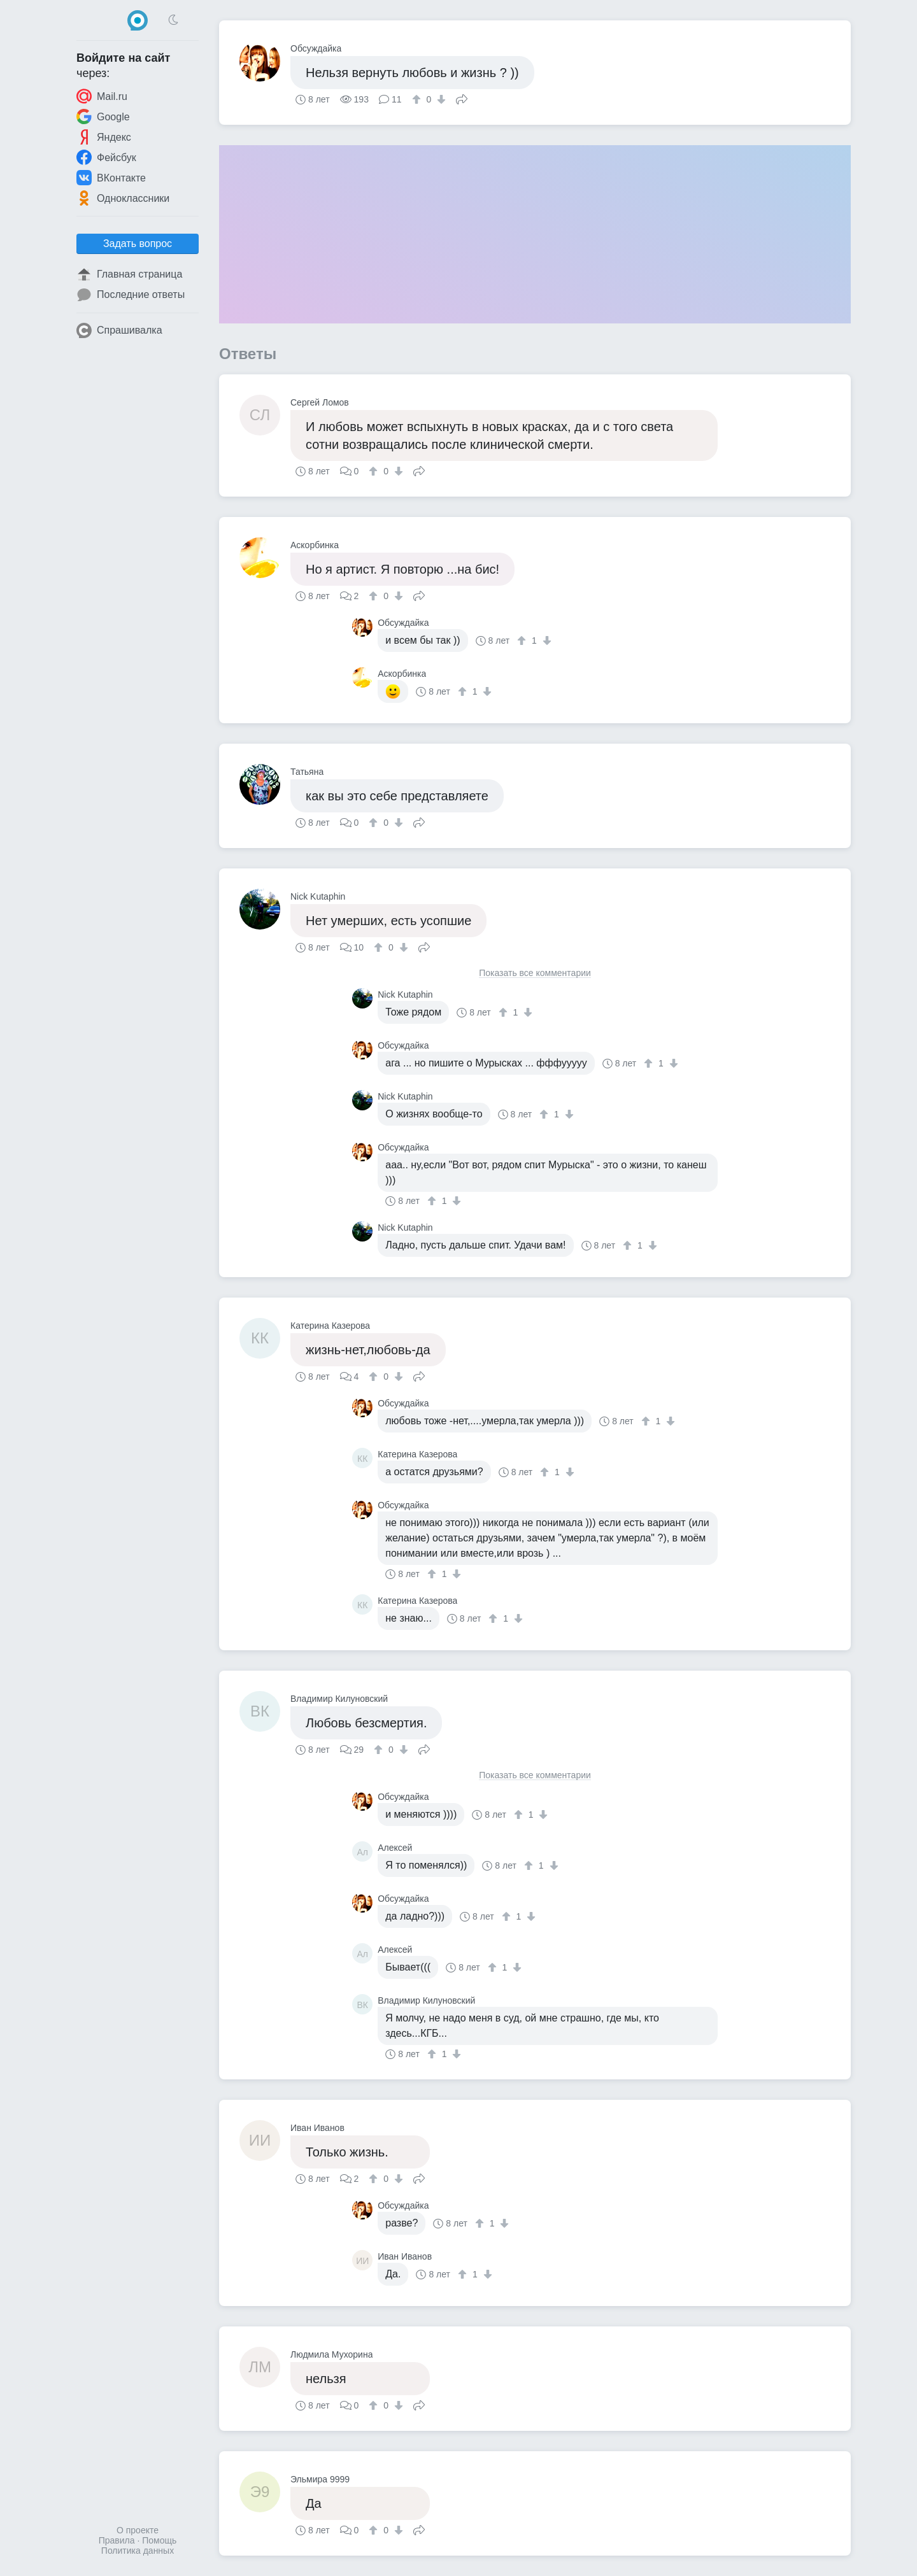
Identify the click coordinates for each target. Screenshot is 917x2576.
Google (103, 116)
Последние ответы (130, 294)
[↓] (440, 99)
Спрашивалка (119, 330)
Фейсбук (106, 157)
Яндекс (103, 137)
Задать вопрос (137, 243)
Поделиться (462, 98)
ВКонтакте (111, 177)
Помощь (159, 2540)
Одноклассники (122, 198)
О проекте (138, 2530)
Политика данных (137, 2550)
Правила (117, 2540)
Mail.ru (101, 96)
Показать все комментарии (535, 973)
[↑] (418, 99)
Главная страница (129, 274)
